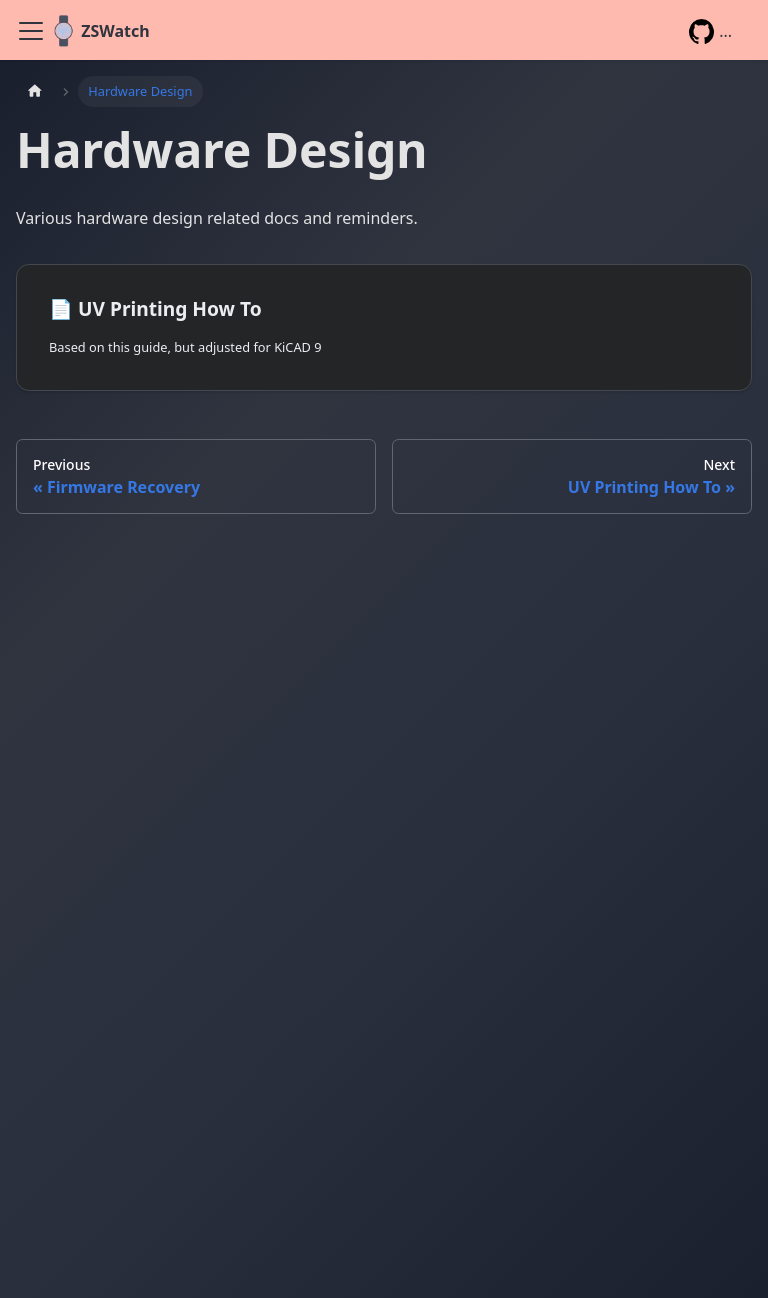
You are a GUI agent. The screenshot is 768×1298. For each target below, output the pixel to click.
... (710, 31)
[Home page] (35, 91)
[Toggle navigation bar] (31, 31)
